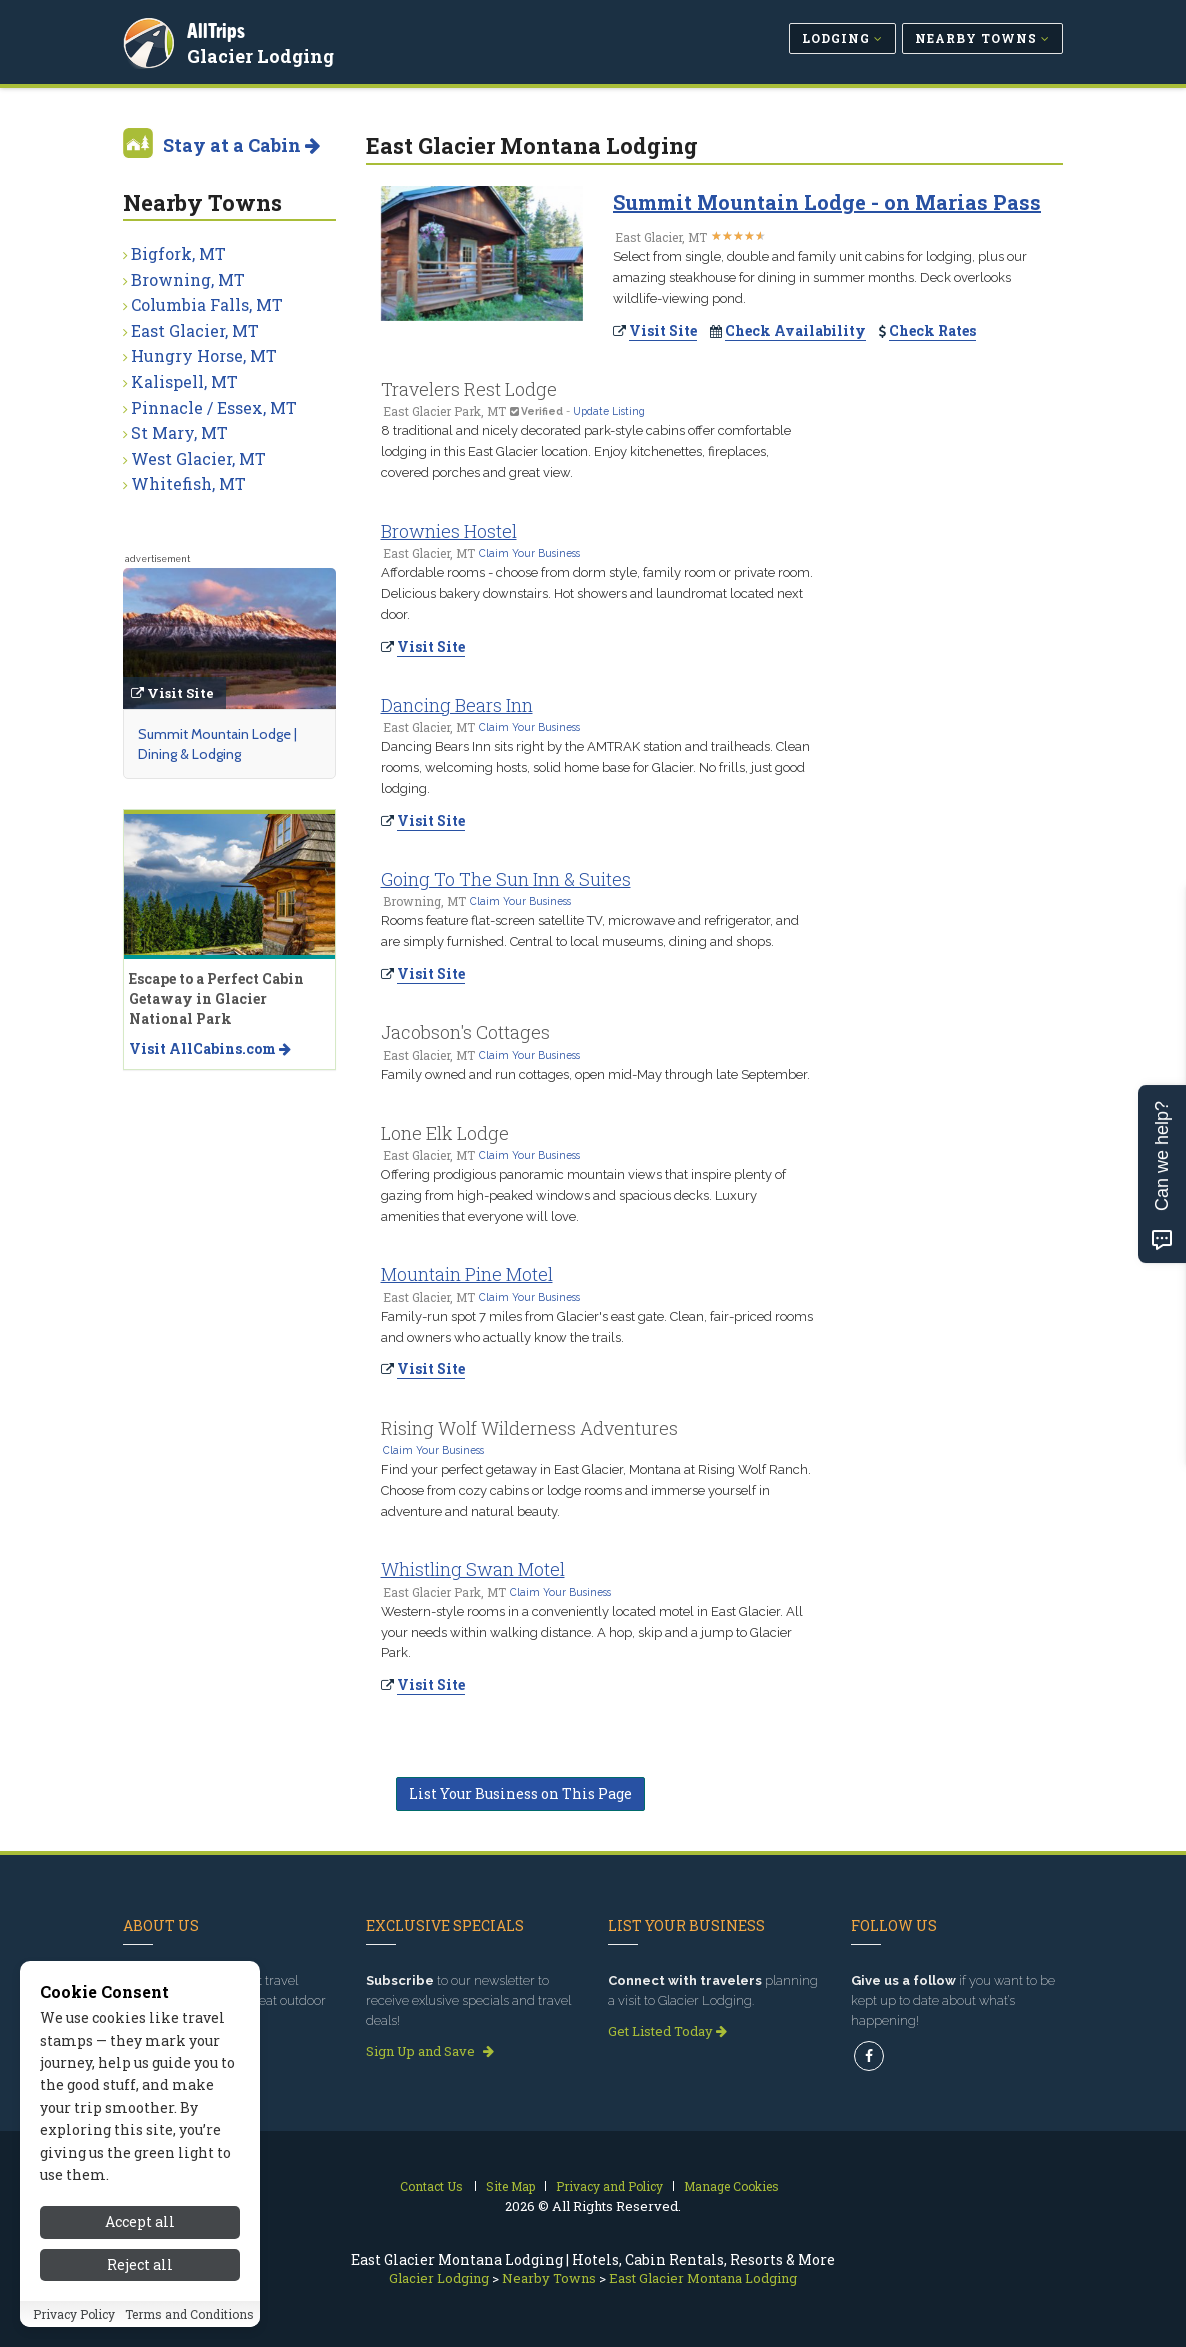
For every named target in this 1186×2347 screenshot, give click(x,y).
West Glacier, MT (198, 458)
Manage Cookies (731, 2186)
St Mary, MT (179, 432)
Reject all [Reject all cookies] (140, 2271)
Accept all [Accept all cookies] (140, 2229)
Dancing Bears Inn (457, 705)
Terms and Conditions (189, 2321)
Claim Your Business (529, 553)
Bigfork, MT (178, 253)
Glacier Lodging (262, 54)
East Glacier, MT (195, 330)
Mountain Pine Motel (467, 1274)
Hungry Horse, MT (204, 355)
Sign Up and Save (430, 2051)
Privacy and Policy (609, 2186)
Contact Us (431, 2186)
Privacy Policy (74, 2321)
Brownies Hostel (449, 531)
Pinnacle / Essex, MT (214, 407)
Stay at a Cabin (241, 145)
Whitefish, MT (188, 483)
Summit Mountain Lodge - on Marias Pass (827, 202)
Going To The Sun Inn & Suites (506, 879)
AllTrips (218, 28)
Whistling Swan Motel (473, 1569)
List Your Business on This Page (520, 1793)
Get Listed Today (667, 2031)
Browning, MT (188, 279)
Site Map (510, 2186)
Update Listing (609, 411)
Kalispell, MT (184, 381)
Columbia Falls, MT (207, 304)
